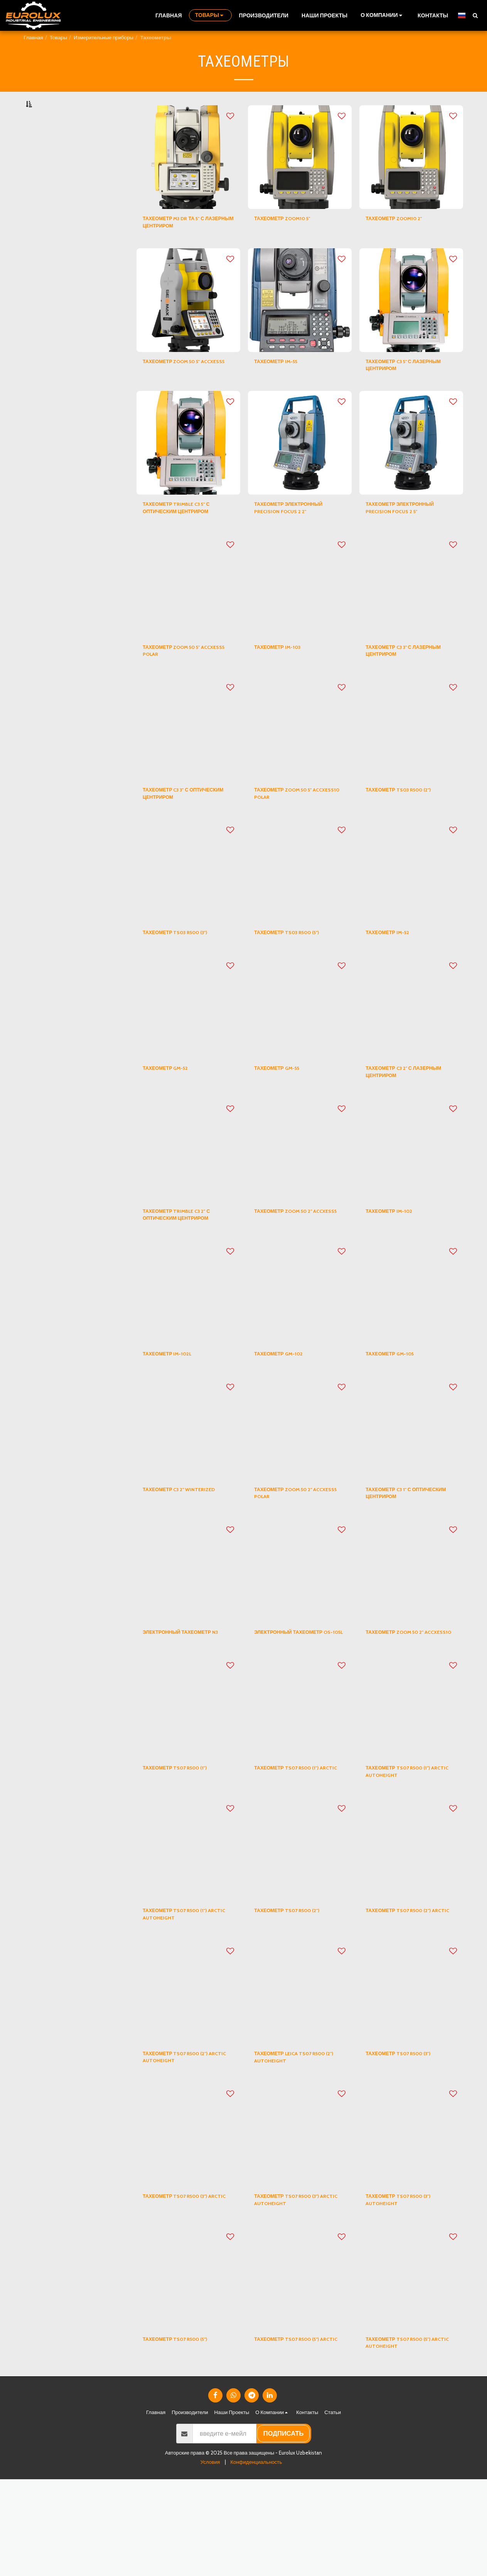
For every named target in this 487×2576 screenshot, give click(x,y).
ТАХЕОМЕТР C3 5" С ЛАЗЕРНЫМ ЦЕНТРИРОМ (405, 391)
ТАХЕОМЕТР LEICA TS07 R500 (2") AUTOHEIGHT (291, 2142)
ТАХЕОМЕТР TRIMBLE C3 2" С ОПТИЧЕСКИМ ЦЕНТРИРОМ (187, 1266)
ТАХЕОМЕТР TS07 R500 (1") (185, 1842)
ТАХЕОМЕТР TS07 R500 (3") (409, 2137)
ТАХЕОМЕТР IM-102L (175, 1409)
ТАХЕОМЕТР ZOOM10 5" (291, 238)
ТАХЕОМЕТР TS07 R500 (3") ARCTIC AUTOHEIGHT (297, 2289)
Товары (58, 37)
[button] (382, 15)
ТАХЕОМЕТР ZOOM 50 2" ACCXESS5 (292, 1266)
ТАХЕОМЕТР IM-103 (284, 681)
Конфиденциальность (256, 2559)
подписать (283, 2530)
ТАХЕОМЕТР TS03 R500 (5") (297, 976)
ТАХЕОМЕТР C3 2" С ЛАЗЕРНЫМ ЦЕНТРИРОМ (405, 1119)
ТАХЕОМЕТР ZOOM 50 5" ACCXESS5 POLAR (181, 686)
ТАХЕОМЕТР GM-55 (284, 1114)
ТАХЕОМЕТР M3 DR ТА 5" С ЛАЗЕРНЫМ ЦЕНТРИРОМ (184, 243)
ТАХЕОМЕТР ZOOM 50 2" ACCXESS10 (404, 1699)
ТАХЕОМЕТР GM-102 (286, 1409)
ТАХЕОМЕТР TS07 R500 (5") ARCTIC (297, 2437)
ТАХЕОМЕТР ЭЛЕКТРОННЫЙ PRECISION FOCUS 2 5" (411, 538)
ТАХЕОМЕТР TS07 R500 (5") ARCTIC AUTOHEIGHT (409, 2437)
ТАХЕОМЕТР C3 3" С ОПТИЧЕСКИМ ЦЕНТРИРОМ (186, 833)
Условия (210, 2559)
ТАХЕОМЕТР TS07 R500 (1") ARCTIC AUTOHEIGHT (408, 1847)
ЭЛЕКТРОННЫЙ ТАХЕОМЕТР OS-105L (299, 1699)
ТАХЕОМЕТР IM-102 (396, 1262)
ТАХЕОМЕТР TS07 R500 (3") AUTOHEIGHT (409, 2289)
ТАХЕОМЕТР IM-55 (283, 386)
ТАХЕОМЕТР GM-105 (398, 1409)
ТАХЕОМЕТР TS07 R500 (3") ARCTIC (186, 2289)
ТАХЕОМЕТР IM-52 (394, 976)
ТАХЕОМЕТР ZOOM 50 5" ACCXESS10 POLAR (292, 833)
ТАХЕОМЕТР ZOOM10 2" (403, 238)
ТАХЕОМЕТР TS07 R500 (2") (297, 1990)
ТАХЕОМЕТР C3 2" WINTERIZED (170, 1552)
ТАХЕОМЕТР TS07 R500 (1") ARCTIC (296, 1847)
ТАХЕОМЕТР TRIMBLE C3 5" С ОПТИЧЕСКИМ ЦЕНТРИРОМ (187, 538)
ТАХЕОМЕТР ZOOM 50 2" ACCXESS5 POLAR (292, 1552)
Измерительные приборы (103, 37)
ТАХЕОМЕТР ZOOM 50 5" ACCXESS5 (181, 391)
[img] (188, 176)
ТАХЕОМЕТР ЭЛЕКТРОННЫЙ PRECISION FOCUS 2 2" (299, 538)
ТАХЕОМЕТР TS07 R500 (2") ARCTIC (408, 1995)
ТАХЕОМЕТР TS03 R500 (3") (186, 976)
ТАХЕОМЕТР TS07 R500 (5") (186, 2432)
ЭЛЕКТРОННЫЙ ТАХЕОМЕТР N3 (188, 1699)
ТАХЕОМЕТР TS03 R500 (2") (409, 829)
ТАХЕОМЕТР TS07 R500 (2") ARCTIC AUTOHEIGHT (185, 2142)
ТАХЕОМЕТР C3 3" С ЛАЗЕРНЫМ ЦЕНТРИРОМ (405, 686)
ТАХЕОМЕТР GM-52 (173, 1114)
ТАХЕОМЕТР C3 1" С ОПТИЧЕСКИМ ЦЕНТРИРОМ (409, 1552)
